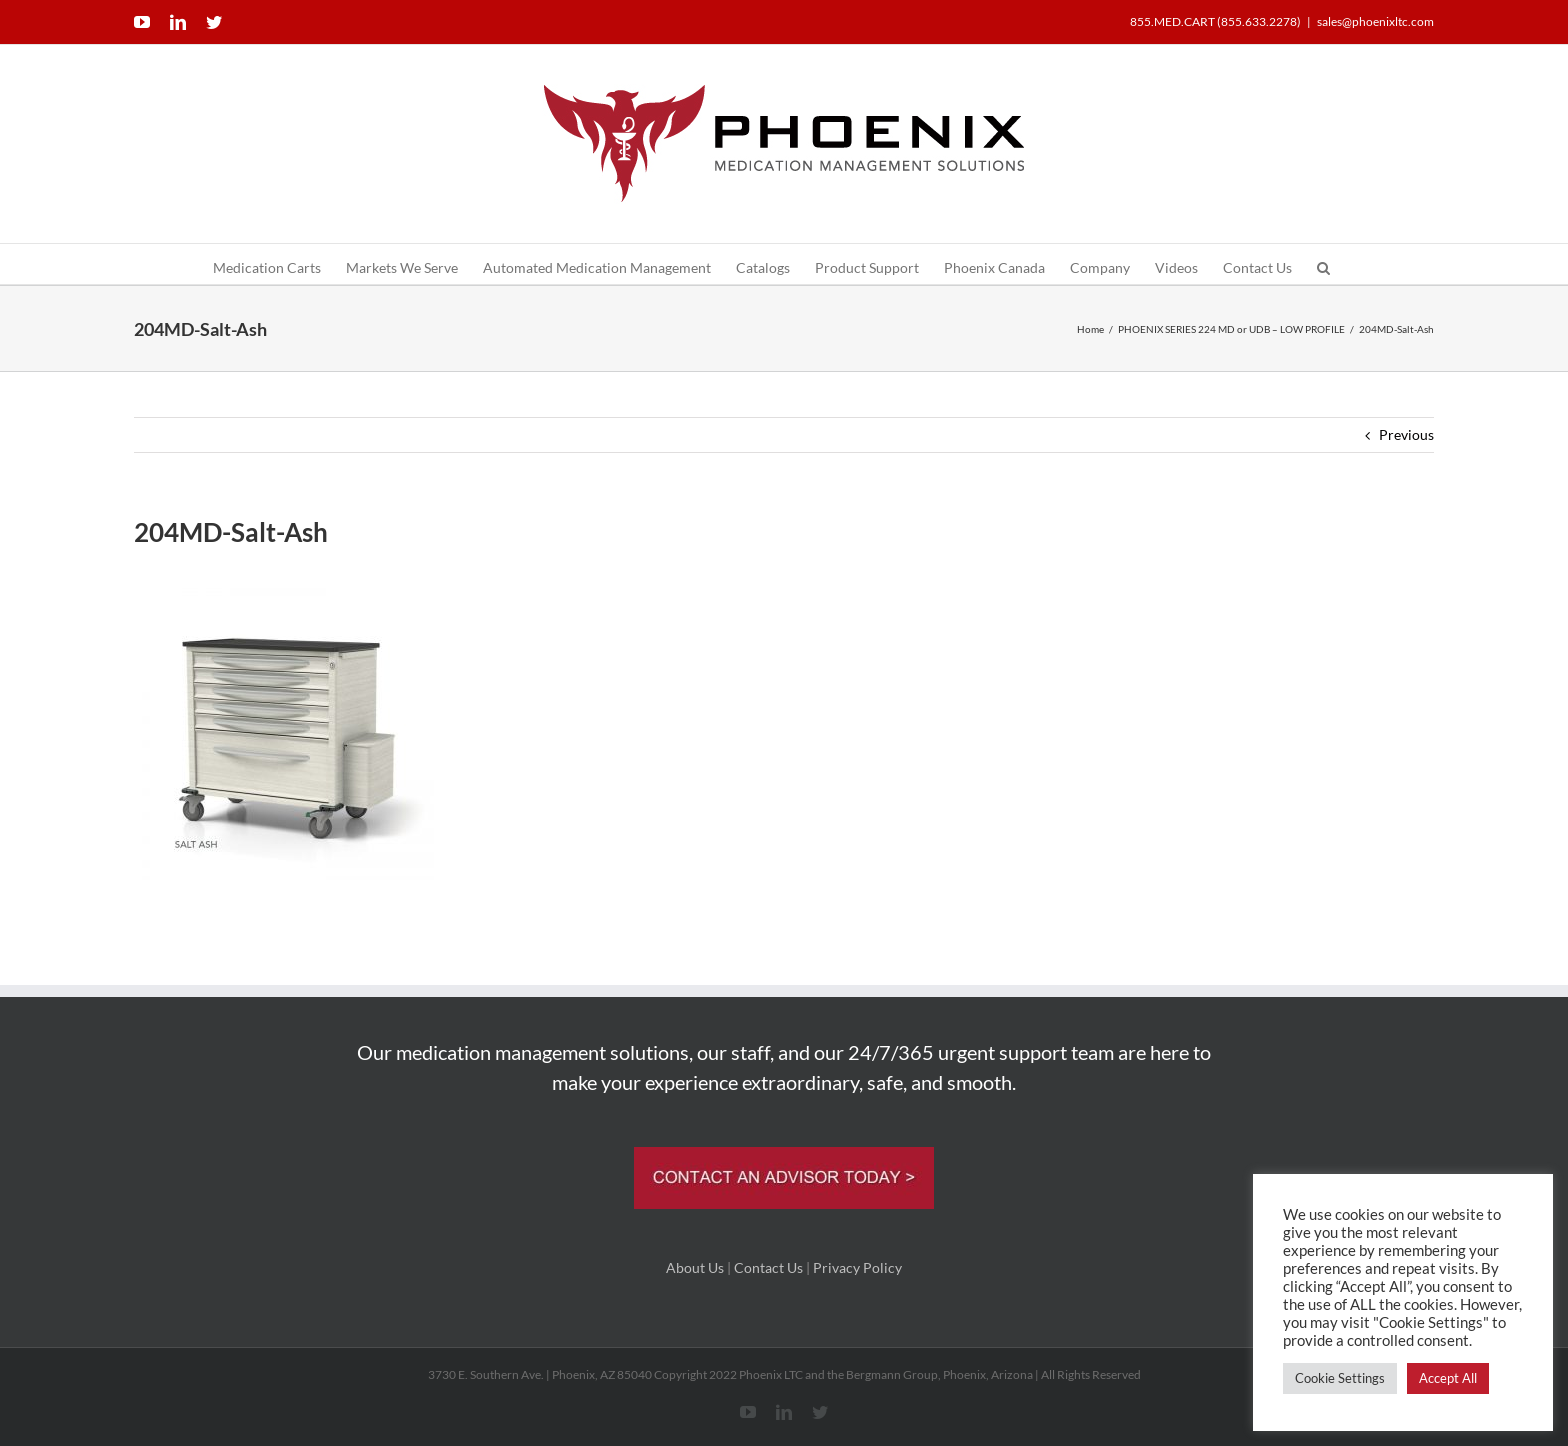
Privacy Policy (857, 1267)
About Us (695, 1267)
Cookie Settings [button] (1340, 1378)
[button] (1323, 264)
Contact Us (768, 1267)
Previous (1406, 434)
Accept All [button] (1448, 1378)
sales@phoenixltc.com (1375, 21)
